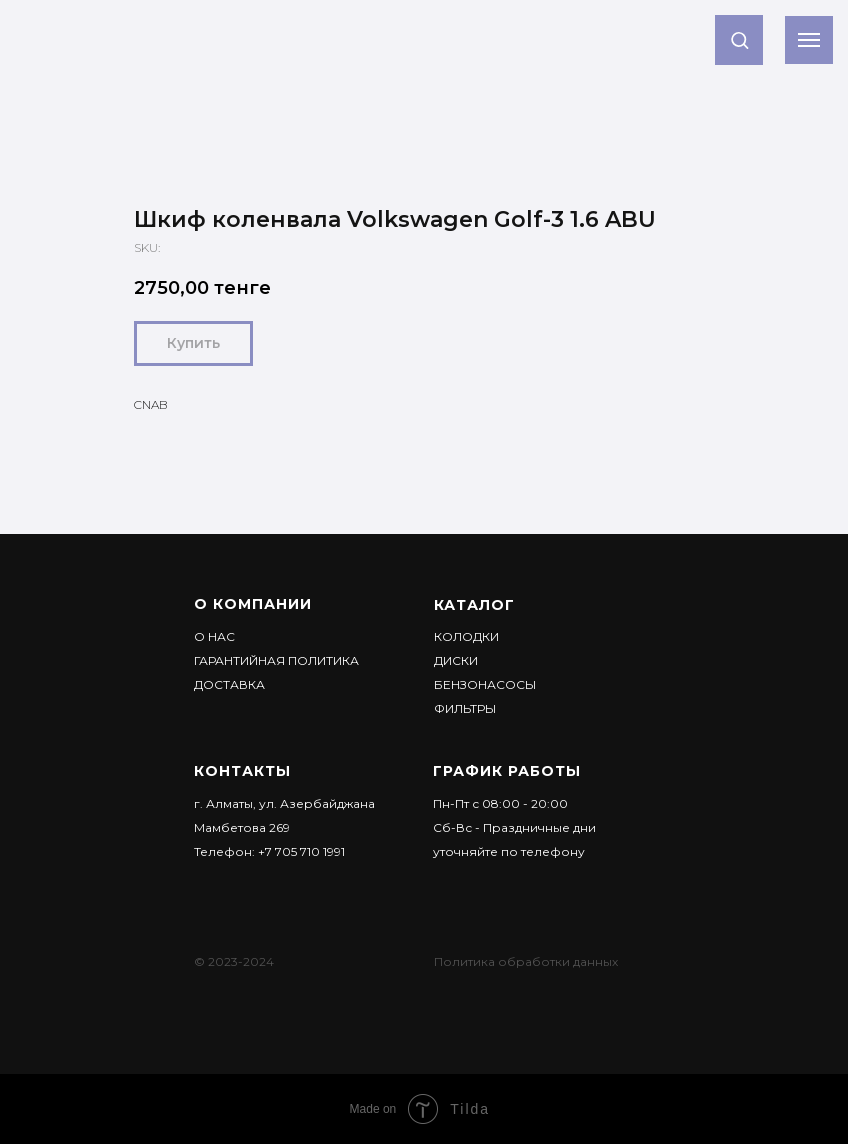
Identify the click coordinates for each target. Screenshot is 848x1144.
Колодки (466, 636)
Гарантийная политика (276, 660)
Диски (456, 660)
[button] (739, 39)
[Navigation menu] (809, 40)
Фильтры (465, 708)
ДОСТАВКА (229, 684)
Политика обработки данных (526, 961)
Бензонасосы (485, 684)
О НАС (214, 636)
